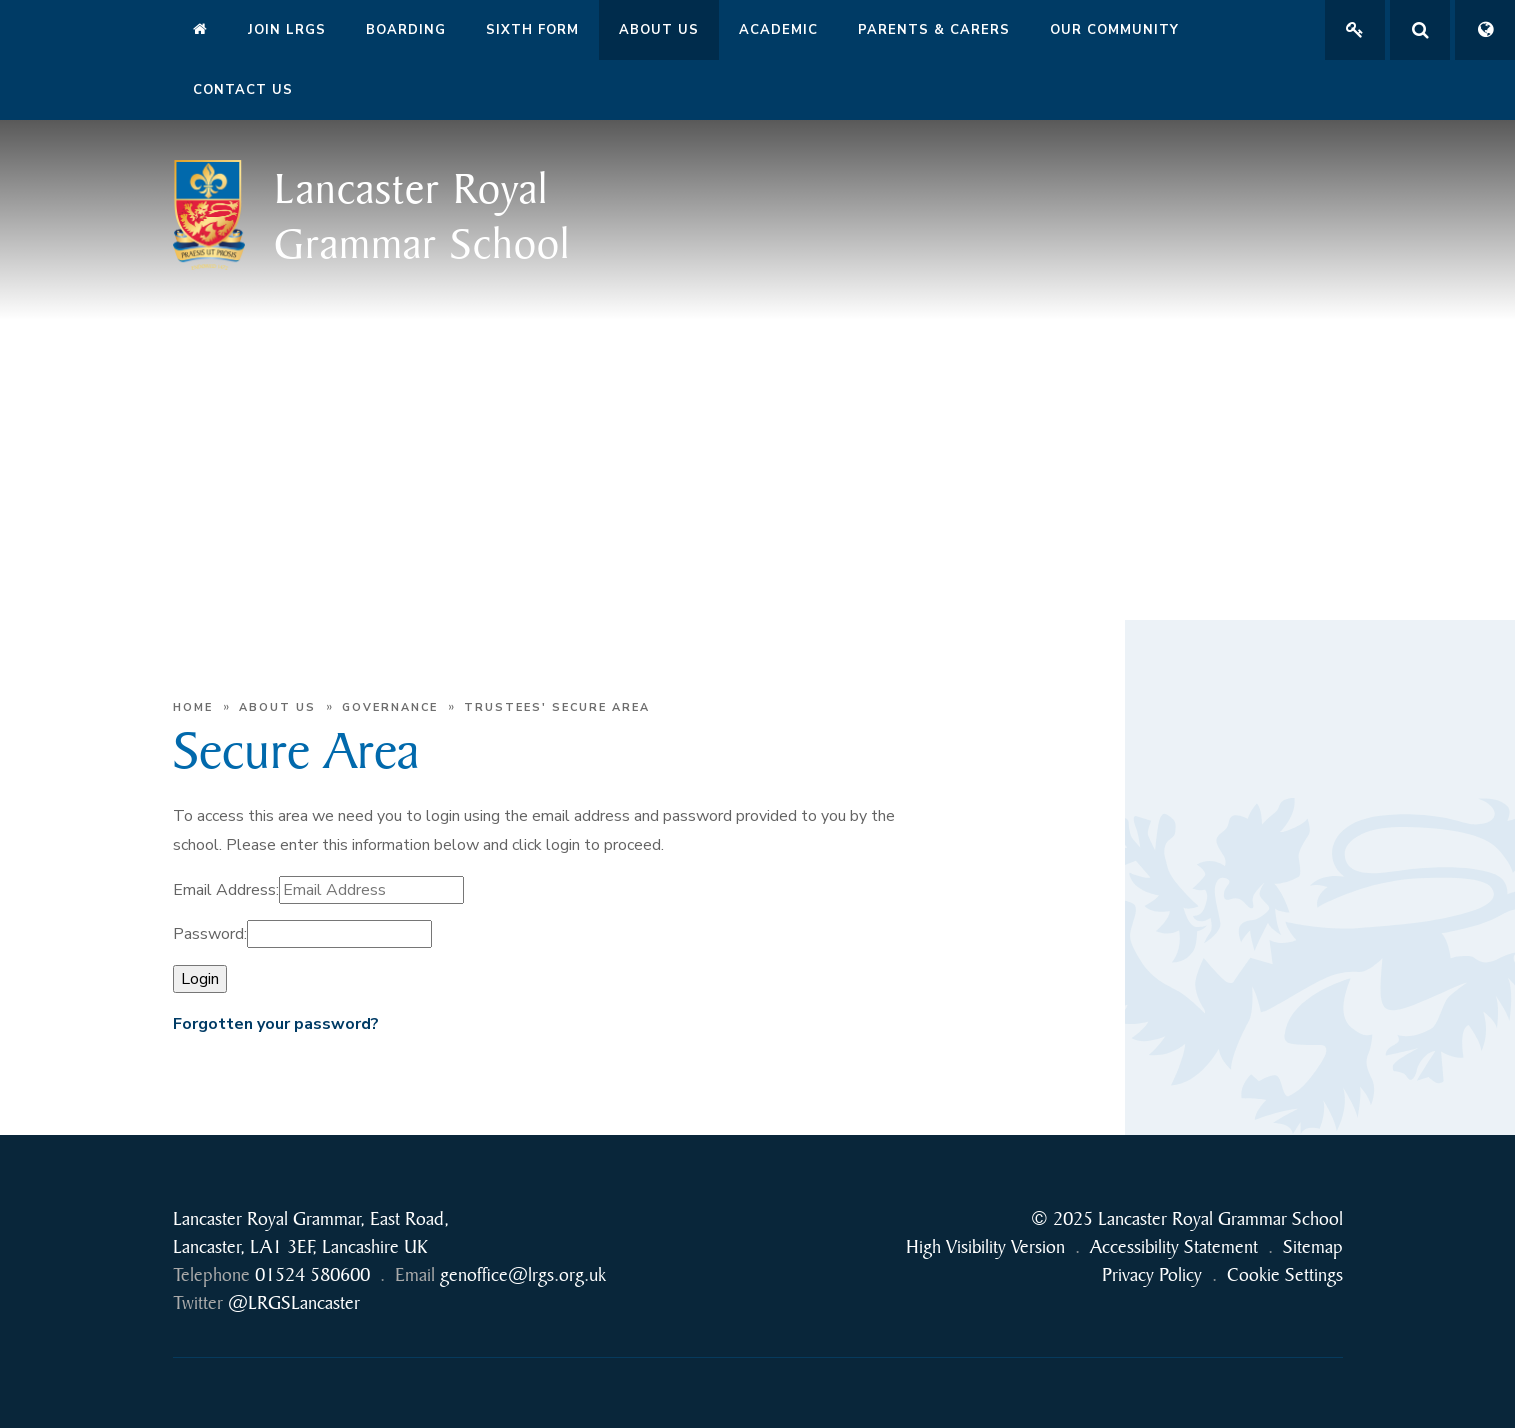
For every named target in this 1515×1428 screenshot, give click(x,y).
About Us (277, 707)
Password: (210, 934)
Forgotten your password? (276, 1024)
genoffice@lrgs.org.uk (523, 1274)
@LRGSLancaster (294, 1302)
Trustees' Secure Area (557, 707)
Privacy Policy (1152, 1274)
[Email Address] (371, 890)
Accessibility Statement (1174, 1246)
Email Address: (226, 890)
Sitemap (1313, 1246)
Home (193, 707)
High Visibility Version (985, 1246)
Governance (390, 707)
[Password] (339, 934)
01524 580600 (312, 1274)
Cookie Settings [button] (1285, 1274)
